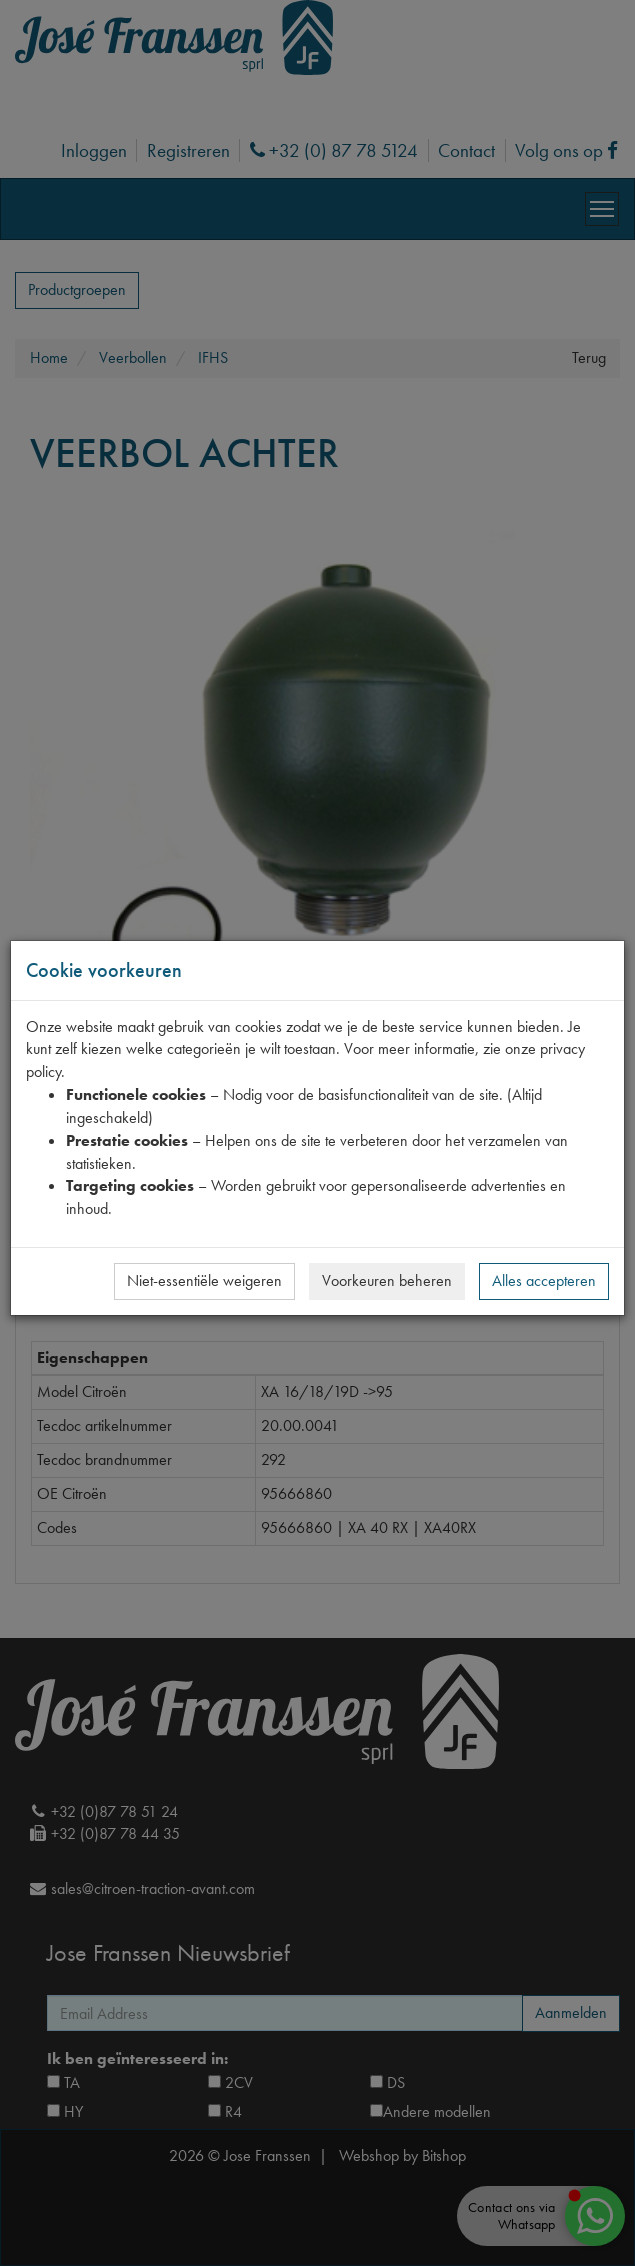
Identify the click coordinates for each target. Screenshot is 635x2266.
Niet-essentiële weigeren (204, 1280)
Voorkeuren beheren (387, 1280)
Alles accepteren (544, 1280)
